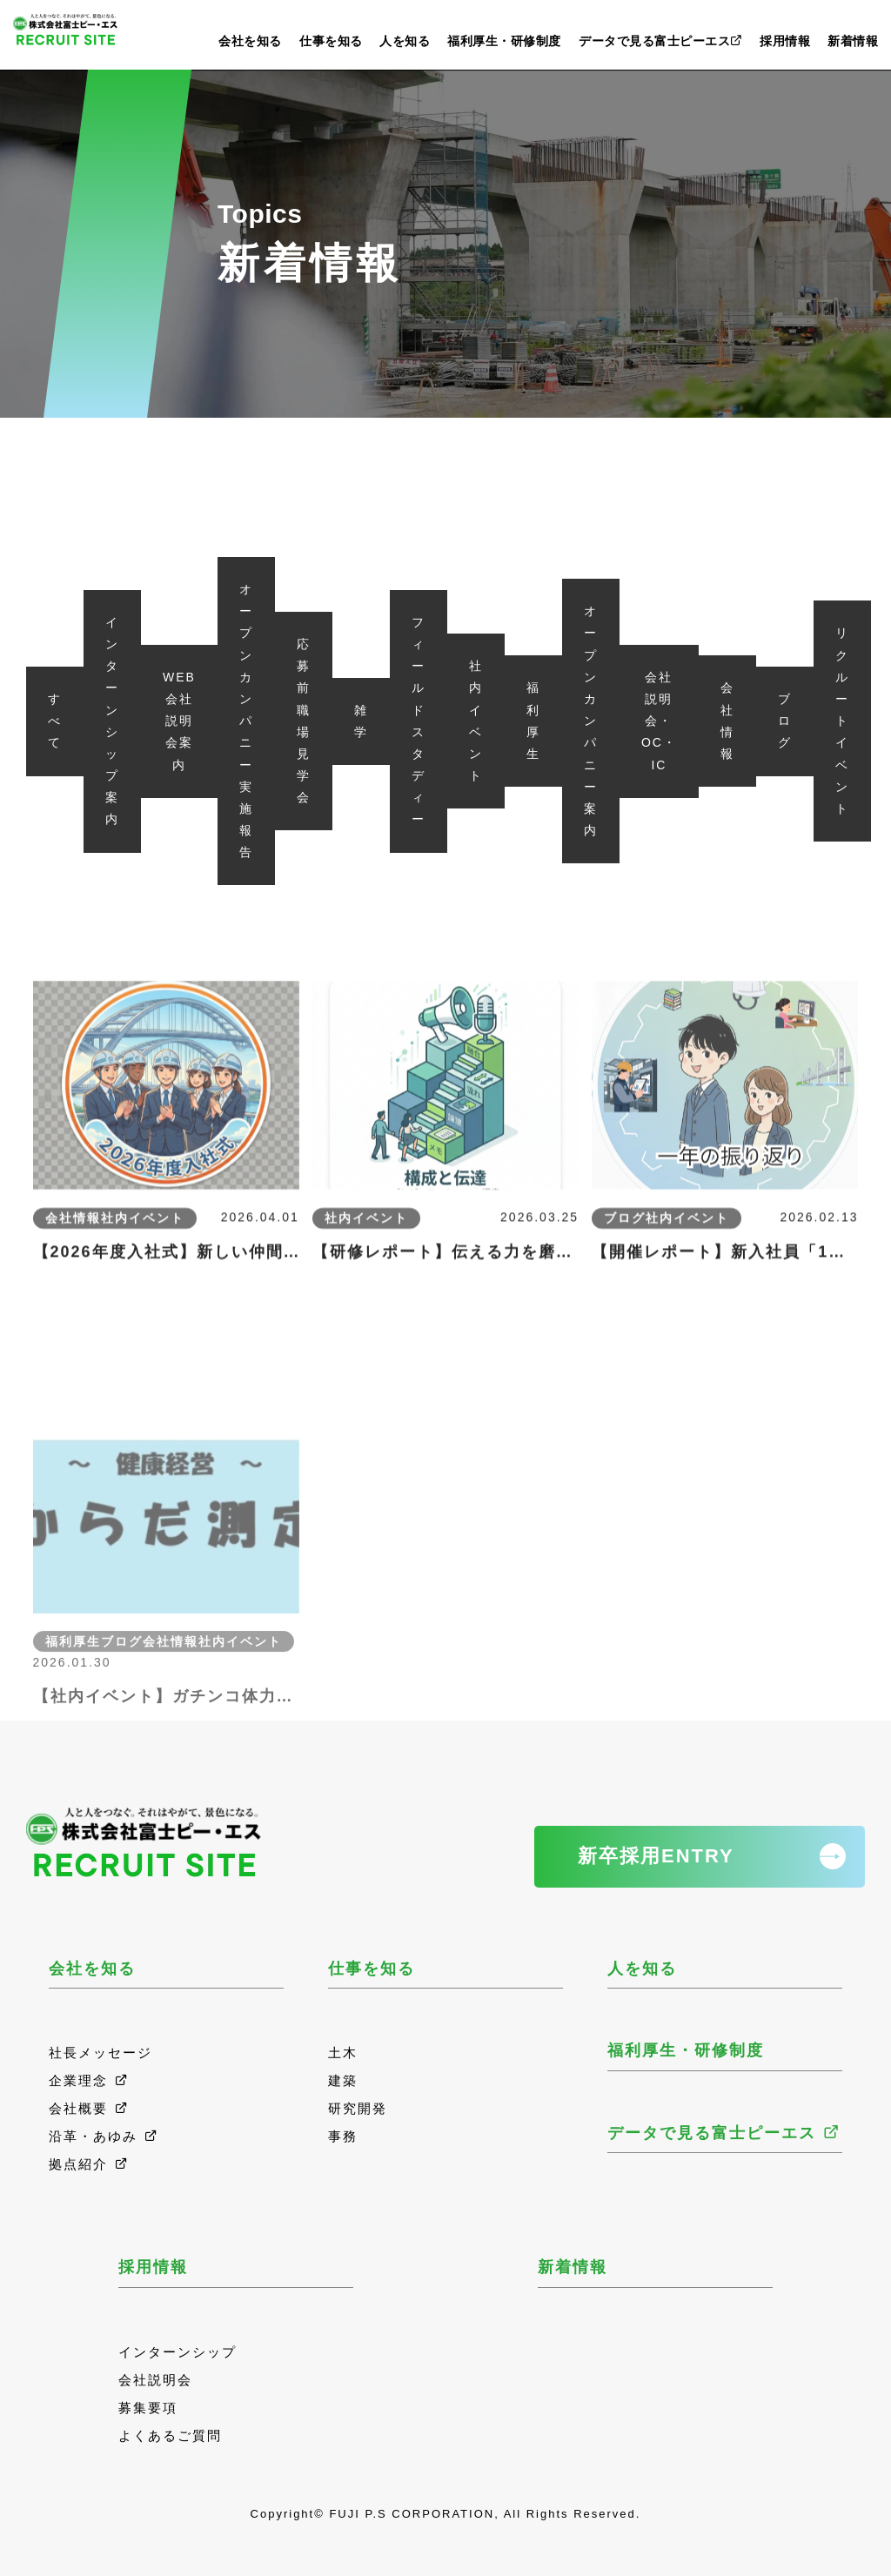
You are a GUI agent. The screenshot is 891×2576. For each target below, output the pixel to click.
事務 (343, 2136)
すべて (55, 720)
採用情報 (785, 41)
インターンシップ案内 (112, 721)
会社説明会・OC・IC (659, 721)
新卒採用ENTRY (656, 1856)
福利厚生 (533, 721)
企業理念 (89, 2080)
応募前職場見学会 (304, 720)
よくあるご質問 (170, 2435)
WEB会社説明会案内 (179, 721)
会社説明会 (155, 2379)
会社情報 (727, 721)
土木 (343, 2052)
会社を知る (250, 41)
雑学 (361, 721)
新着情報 (852, 41)
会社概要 (89, 2108)
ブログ (785, 720)
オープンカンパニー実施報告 (246, 720)
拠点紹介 (89, 2164)
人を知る (404, 41)
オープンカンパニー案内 (591, 720)
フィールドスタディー (418, 721)
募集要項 (148, 2407)
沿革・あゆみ (104, 2136)
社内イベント (476, 720)
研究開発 (357, 2108)
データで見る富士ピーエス (661, 41)
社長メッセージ (100, 2052)
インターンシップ (177, 2352)
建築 (343, 2080)
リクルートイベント (842, 720)
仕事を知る (331, 41)
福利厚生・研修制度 (504, 41)
